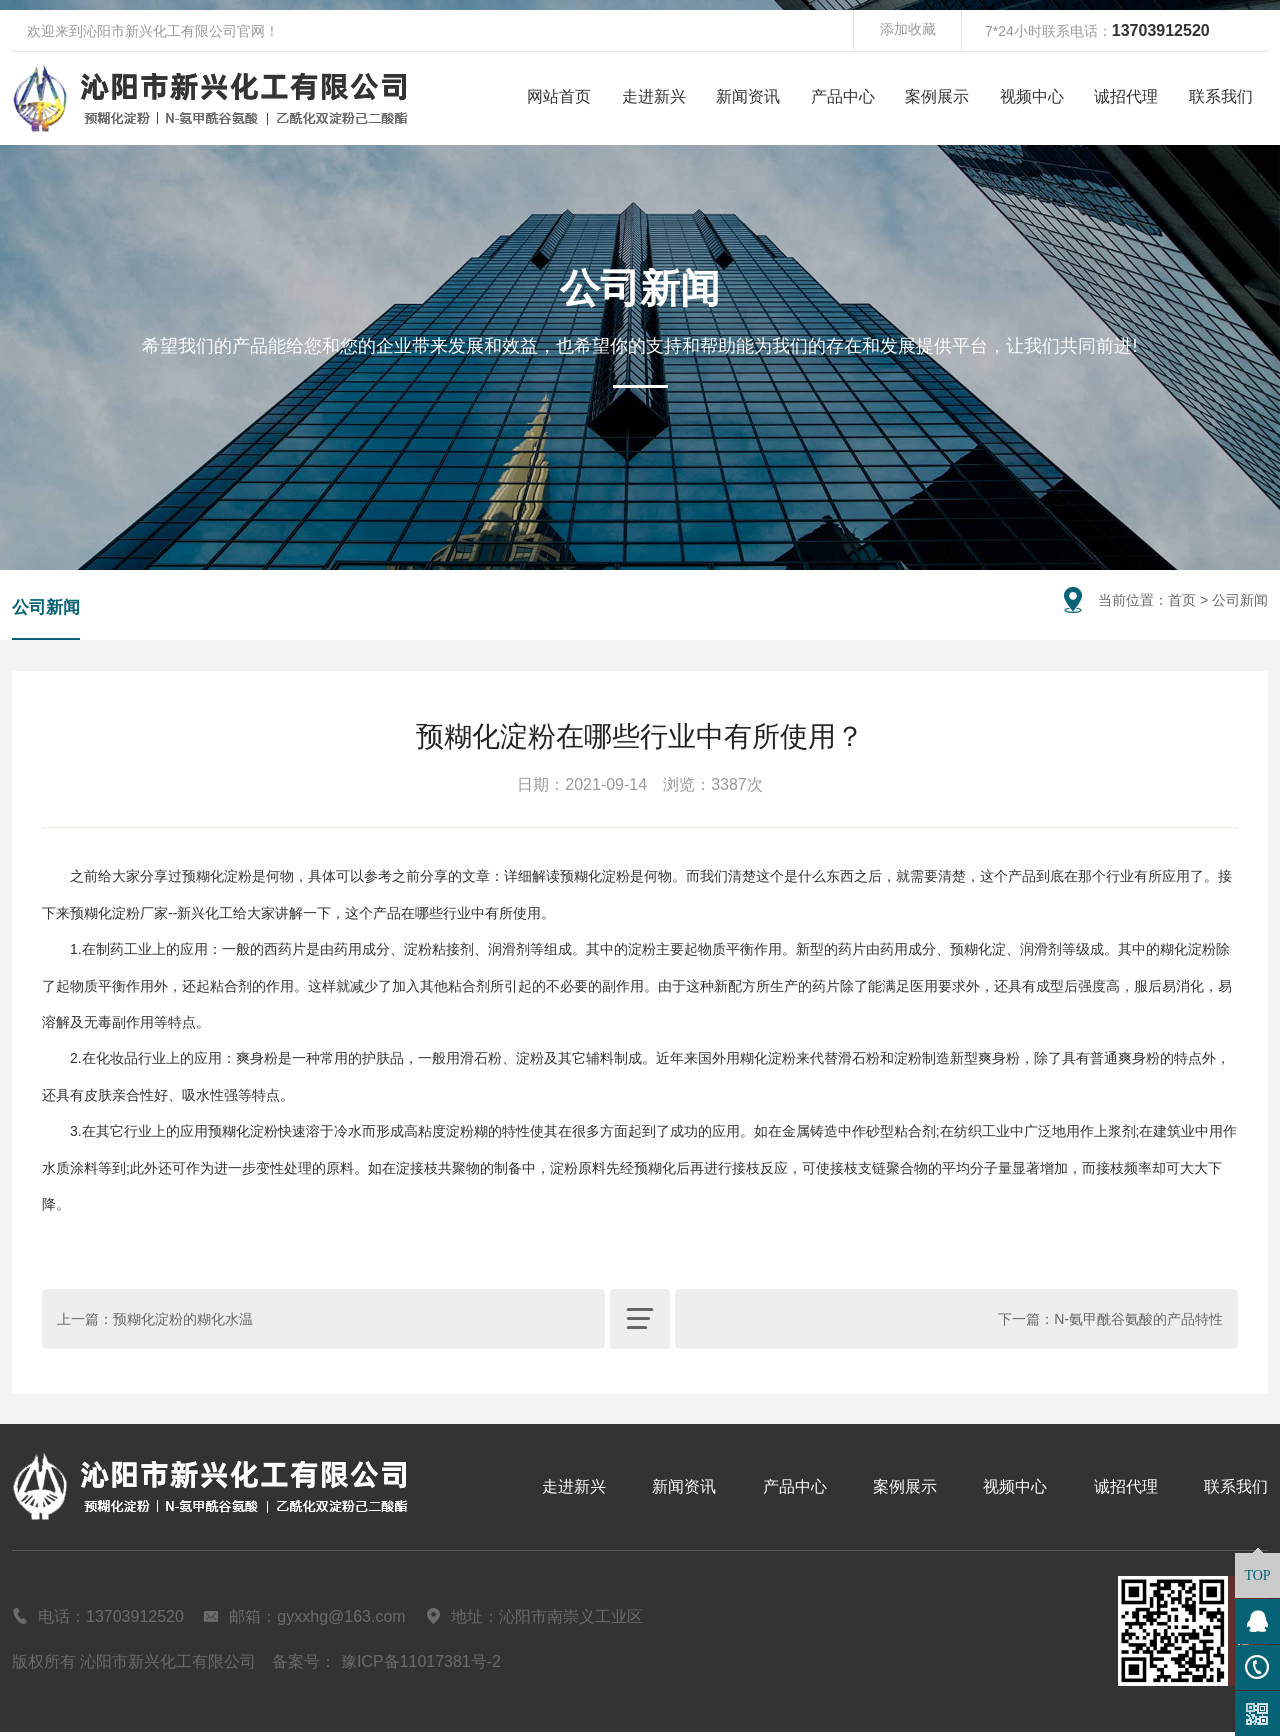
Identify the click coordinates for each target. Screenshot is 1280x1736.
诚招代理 (1126, 96)
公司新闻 (48, 610)
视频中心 (1032, 96)
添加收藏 (908, 31)
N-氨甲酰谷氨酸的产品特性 (1138, 1323)
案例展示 (937, 96)
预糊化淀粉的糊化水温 (183, 1323)
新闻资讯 (748, 96)
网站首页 (559, 96)
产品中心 (843, 96)
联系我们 (1221, 96)
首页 (1182, 600)
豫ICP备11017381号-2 (421, 1665)
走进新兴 (654, 96)
